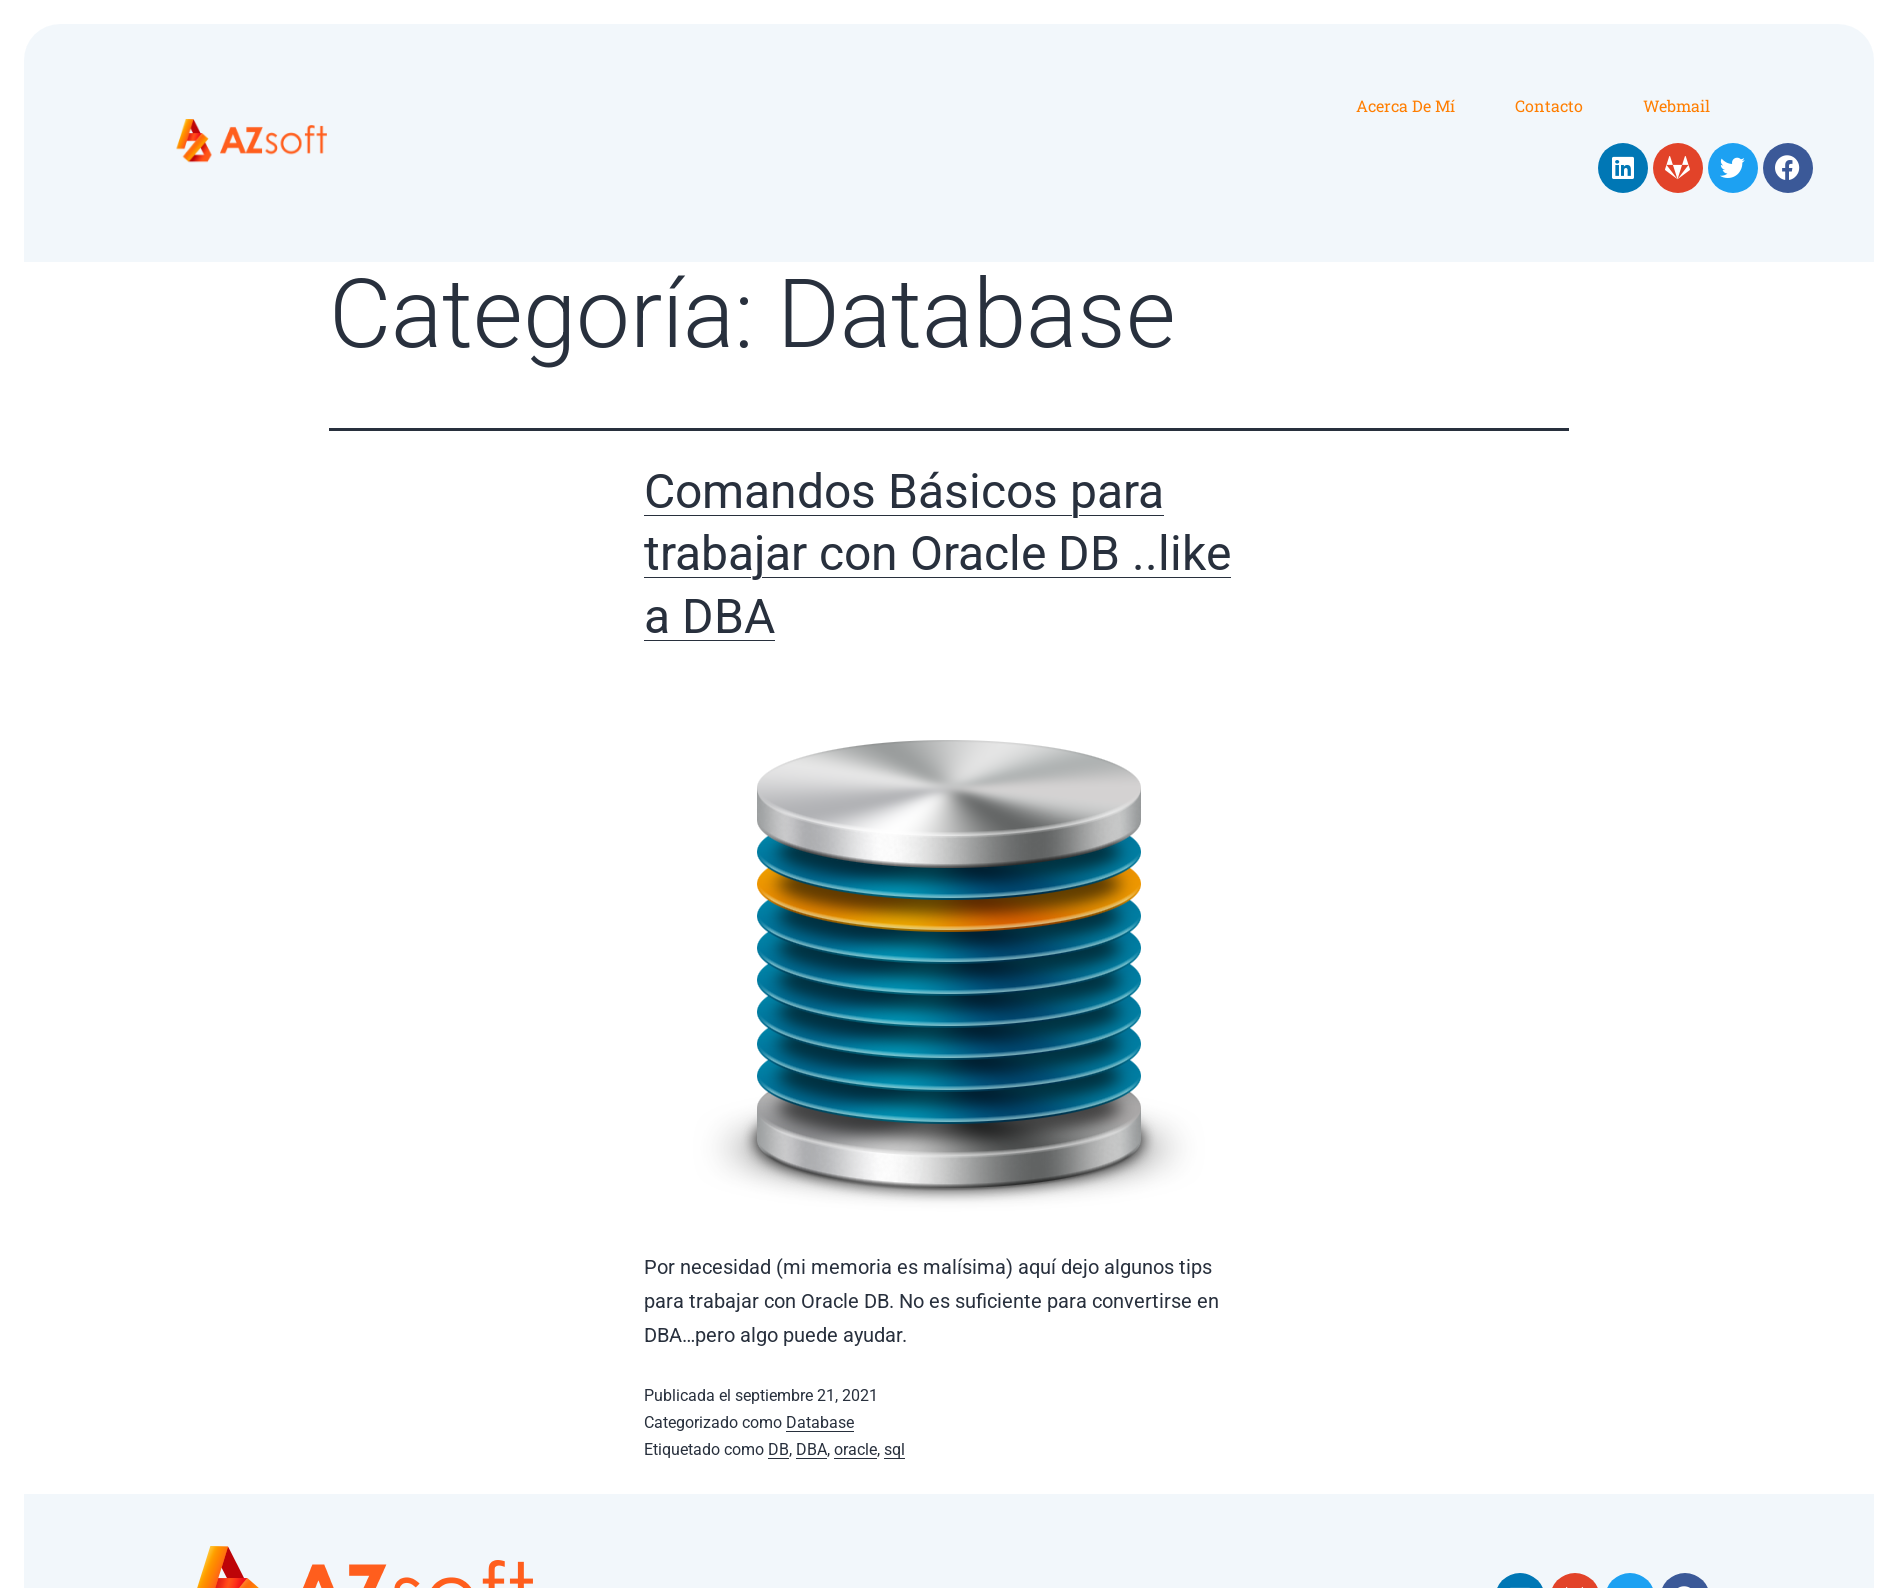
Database (820, 1422)
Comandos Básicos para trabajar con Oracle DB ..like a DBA (937, 554)
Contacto (1549, 105)
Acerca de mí (1405, 105)
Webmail (1676, 105)
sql (894, 1449)
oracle (855, 1449)
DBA (811, 1449)
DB (778, 1449)
